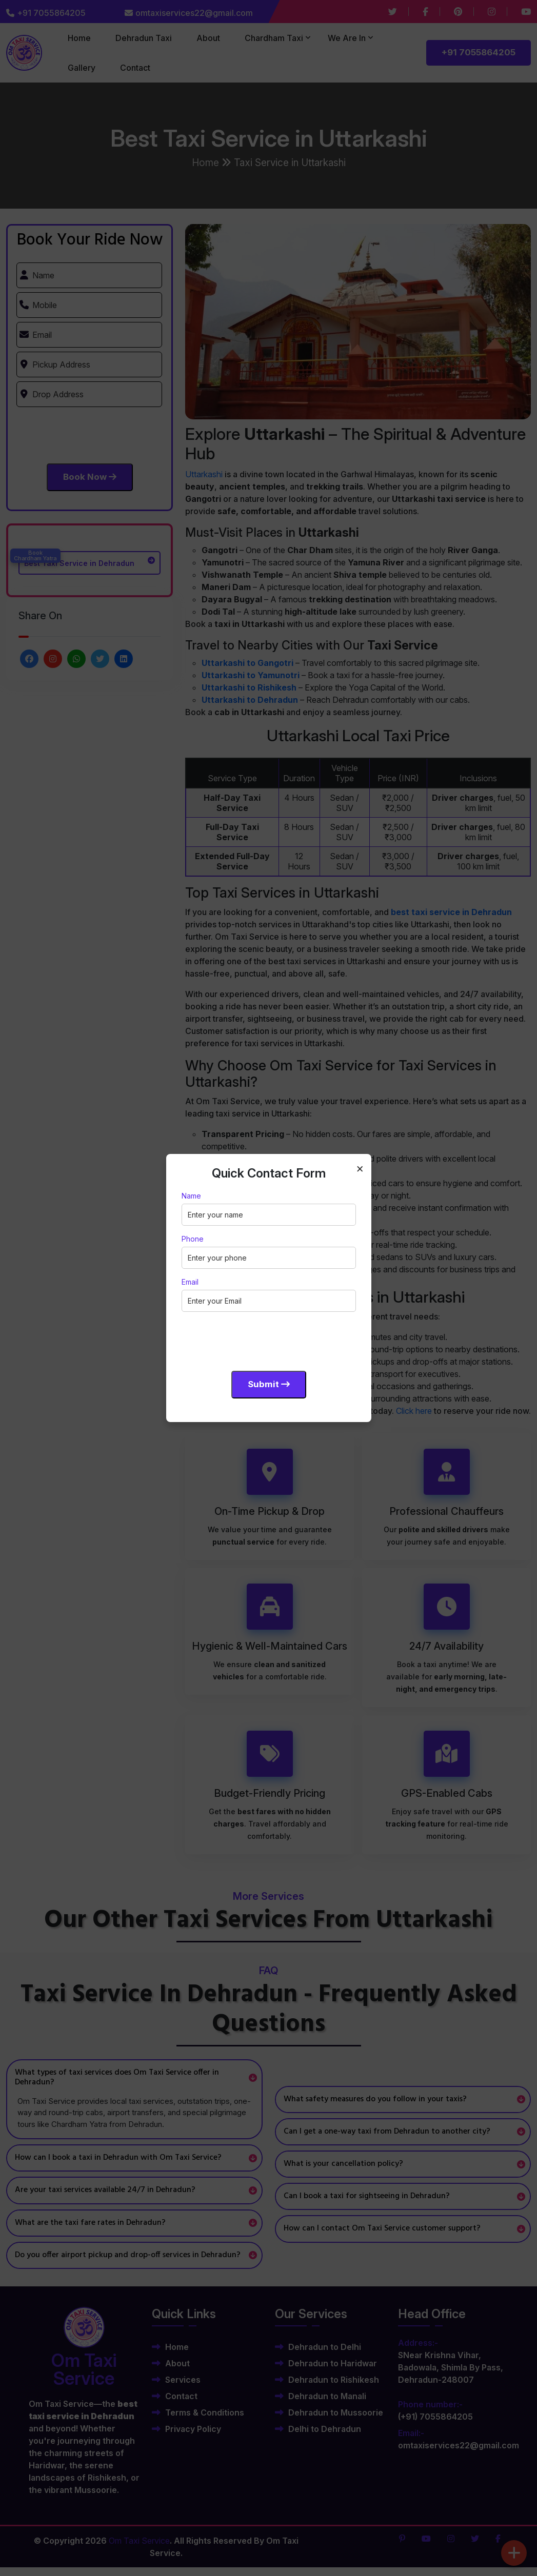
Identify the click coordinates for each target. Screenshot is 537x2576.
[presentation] (259, 1340)
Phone (193, 1238)
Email (190, 1281)
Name (191, 1195)
